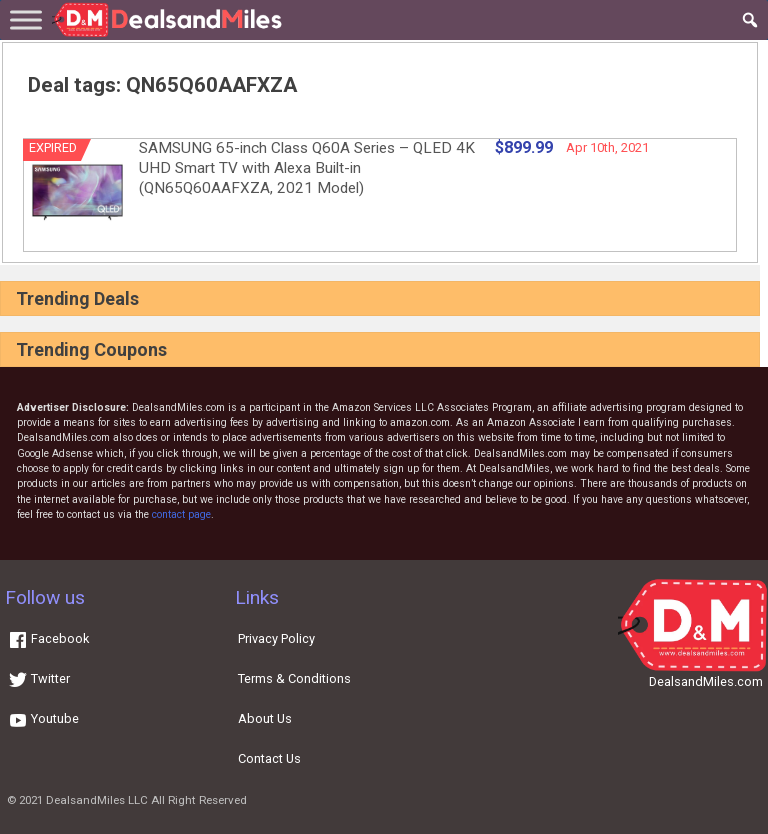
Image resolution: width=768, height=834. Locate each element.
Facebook (48, 638)
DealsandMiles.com (706, 681)
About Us (265, 718)
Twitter (39, 678)
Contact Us (269, 758)
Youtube (43, 718)
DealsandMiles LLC (97, 800)
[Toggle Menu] (26, 19)
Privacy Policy (276, 638)
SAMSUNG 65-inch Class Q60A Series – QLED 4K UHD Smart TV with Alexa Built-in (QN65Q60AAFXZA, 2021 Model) (307, 168)
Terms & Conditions (294, 678)
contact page (181, 514)
